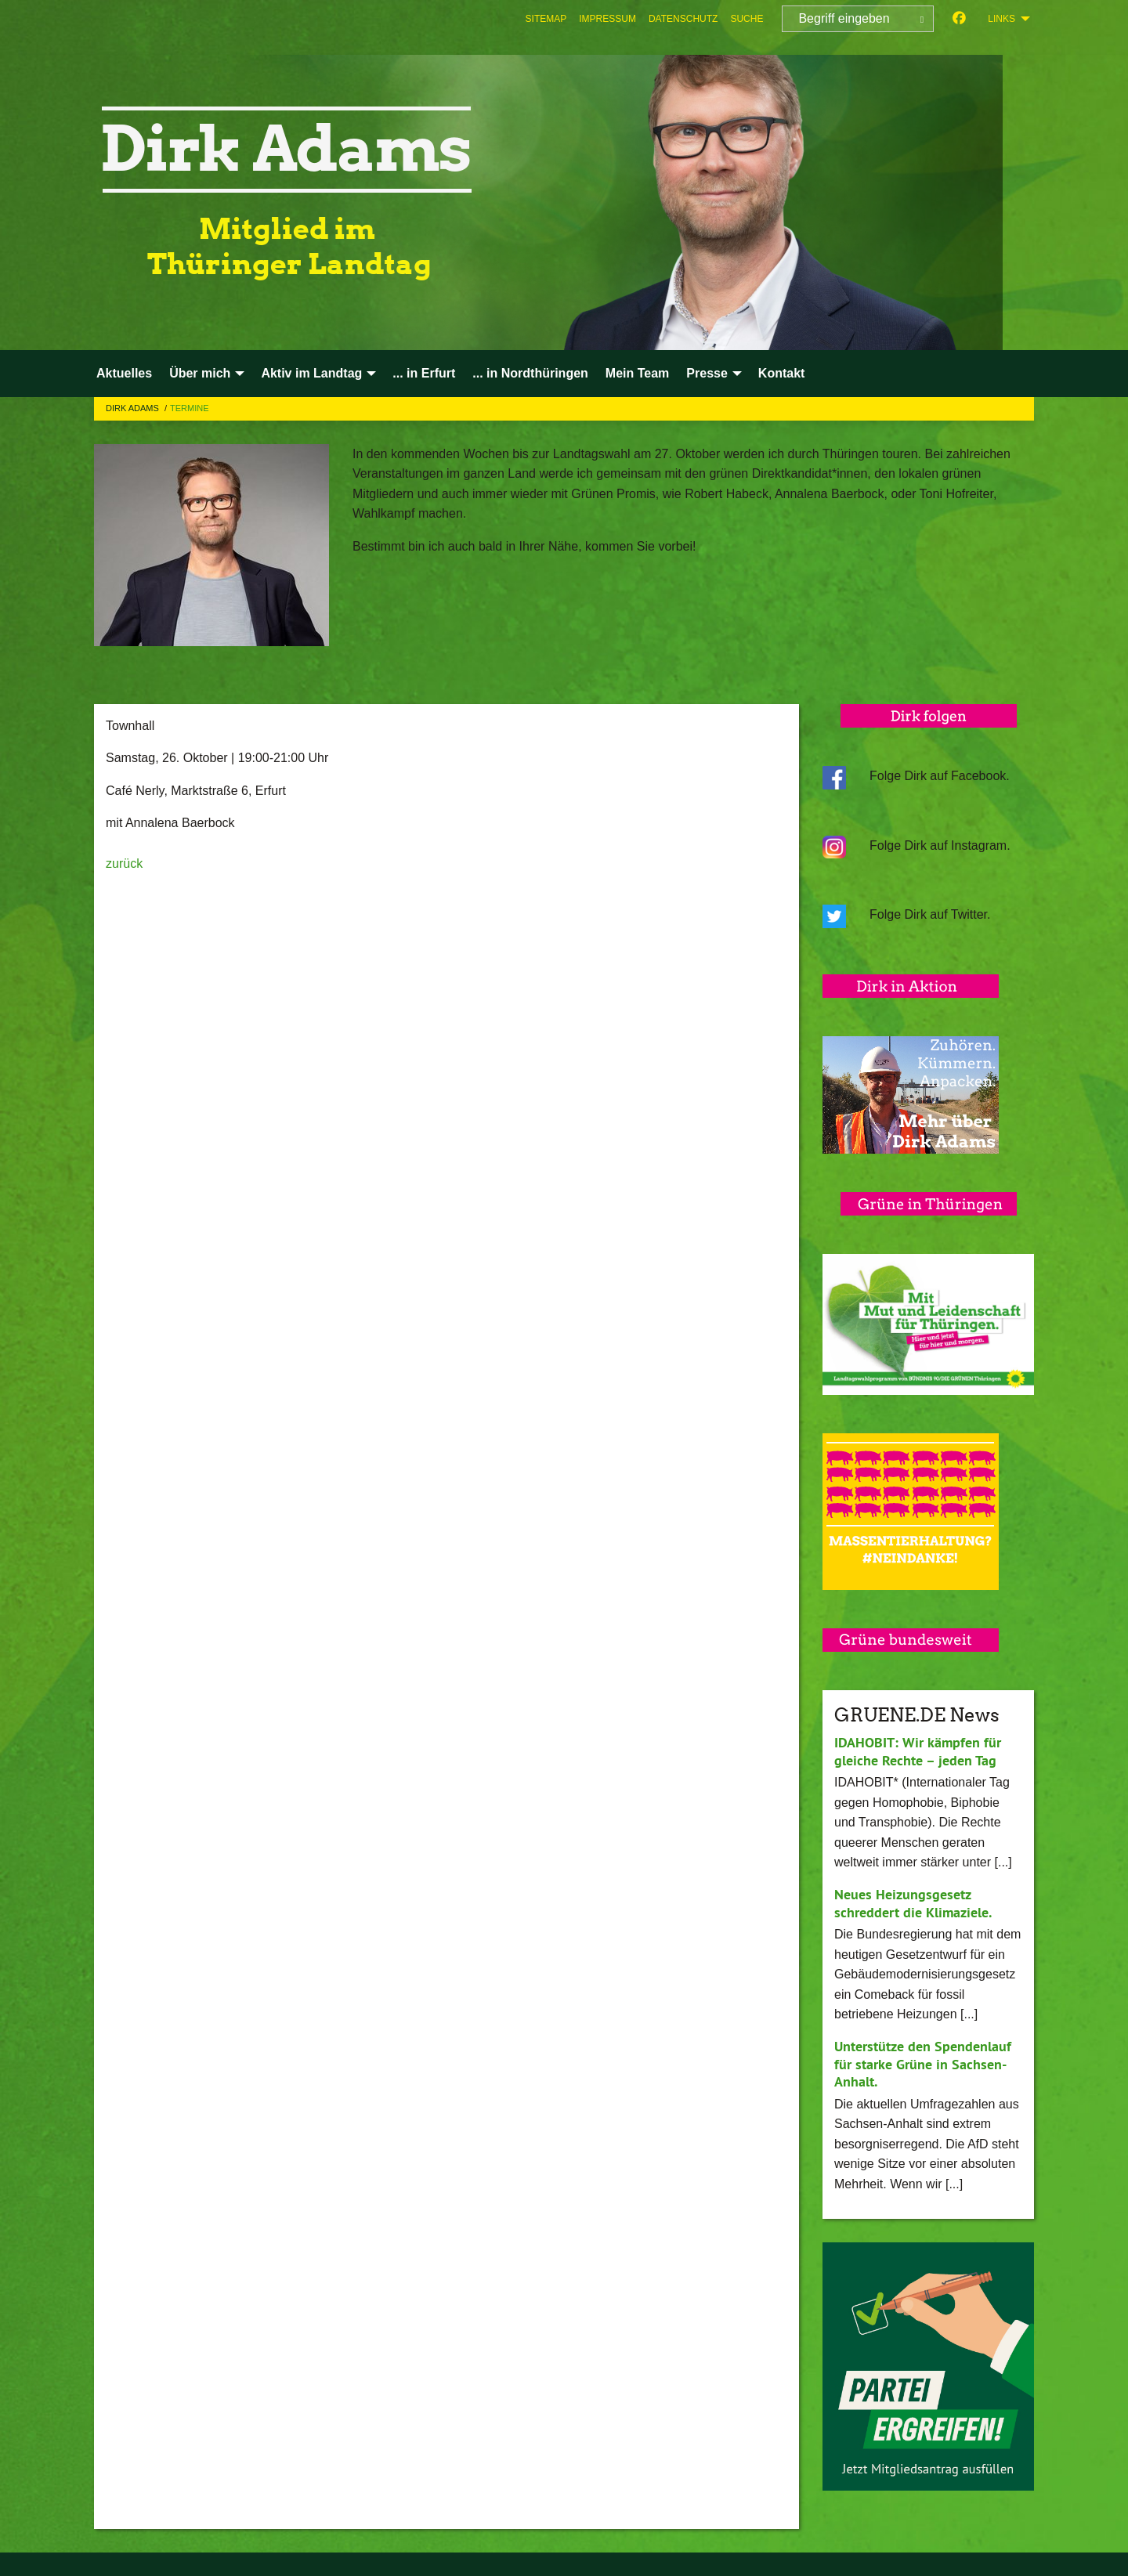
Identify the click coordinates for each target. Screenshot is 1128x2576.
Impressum (607, 18)
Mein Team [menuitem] (638, 373)
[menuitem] (546, 19)
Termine (189, 408)
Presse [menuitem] (707, 373)
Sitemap (546, 18)
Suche (746, 18)
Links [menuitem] (1001, 18)
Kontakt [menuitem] (781, 373)
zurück (124, 863)
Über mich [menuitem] (199, 373)
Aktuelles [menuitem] (124, 373)
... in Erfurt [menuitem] (423, 373)
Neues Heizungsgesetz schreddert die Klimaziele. (913, 1903)
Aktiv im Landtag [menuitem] (311, 373)
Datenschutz (683, 18)
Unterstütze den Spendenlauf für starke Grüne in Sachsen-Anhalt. (922, 2063)
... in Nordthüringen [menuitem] (530, 373)
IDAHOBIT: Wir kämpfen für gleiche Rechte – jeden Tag (917, 1751)
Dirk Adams (133, 408)
